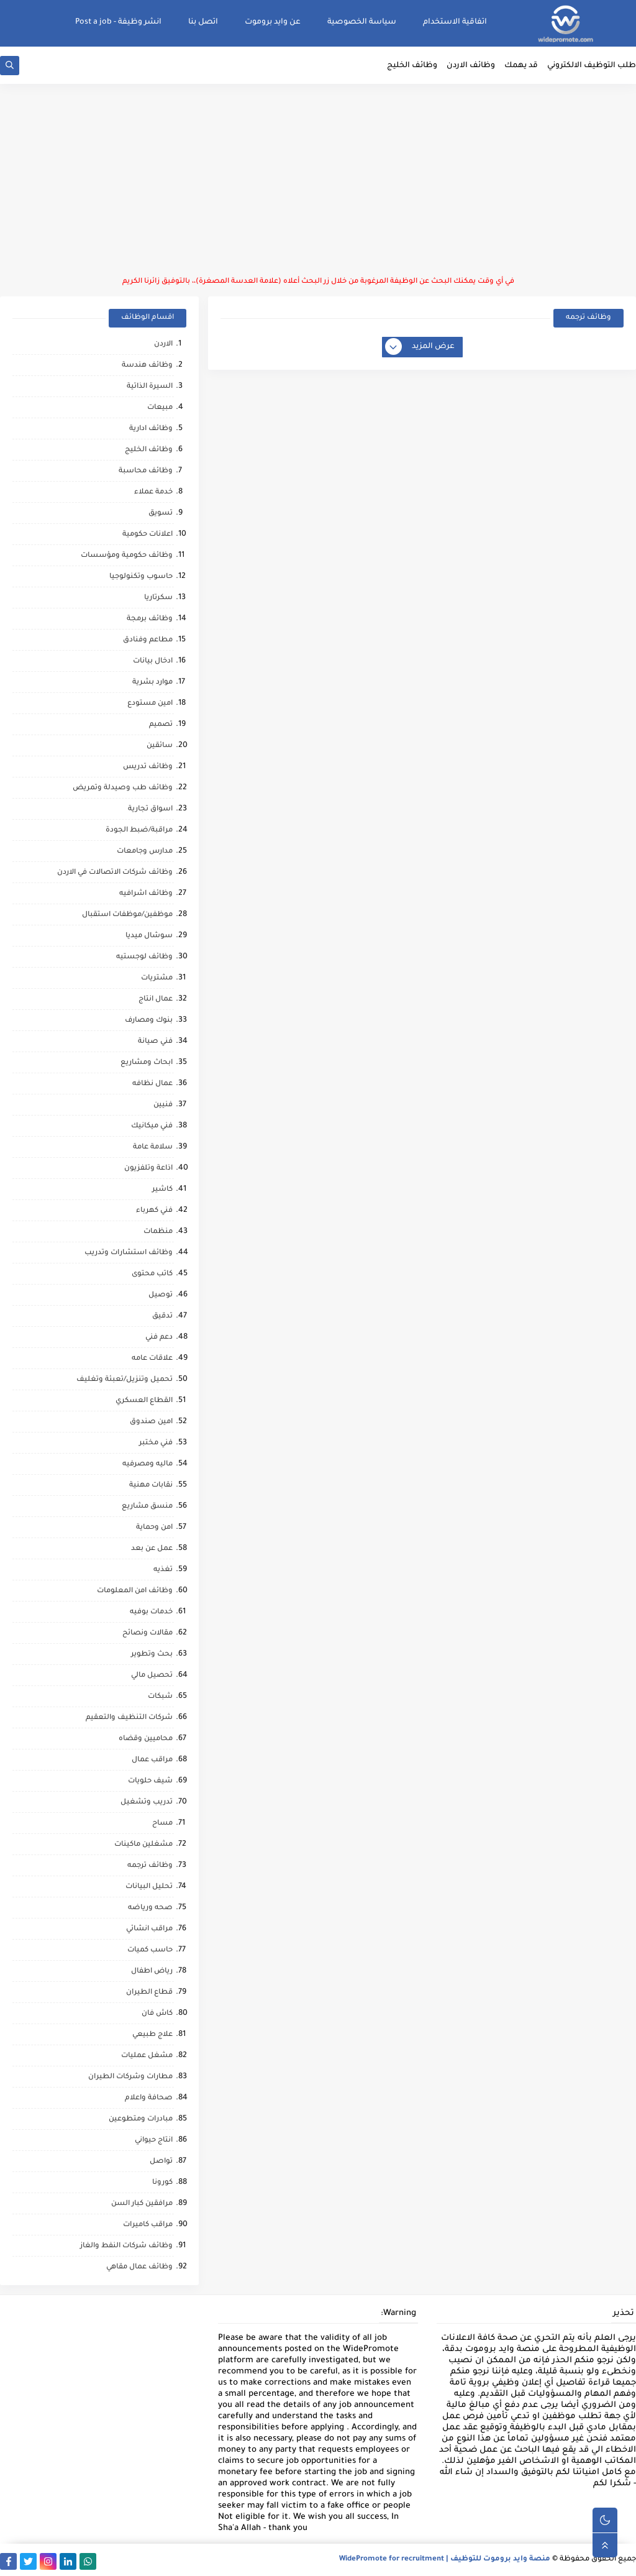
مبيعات (160, 408)
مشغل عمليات (147, 2056)
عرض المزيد (420, 347)
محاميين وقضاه (146, 1739)
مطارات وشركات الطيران (130, 2077)
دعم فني (159, 1338)
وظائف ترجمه (150, 1866)
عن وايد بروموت (273, 22)
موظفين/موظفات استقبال (127, 915)
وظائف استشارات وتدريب (128, 1253)
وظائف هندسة (147, 366)
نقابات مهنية (151, 1486)
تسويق (160, 514)
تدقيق (162, 1317)
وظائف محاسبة (146, 471)
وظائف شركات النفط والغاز (126, 2246)
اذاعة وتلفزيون (148, 1169)
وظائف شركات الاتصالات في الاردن (115, 873)
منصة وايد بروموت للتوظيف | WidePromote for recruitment (444, 2559)
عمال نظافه (152, 1084)
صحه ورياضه (150, 1908)
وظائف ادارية (151, 429)
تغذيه (163, 1570)
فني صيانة (155, 1042)
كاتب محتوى (152, 1274)
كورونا (162, 2183)
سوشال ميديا (149, 936)
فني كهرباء (154, 1211)
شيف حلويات (150, 1781)
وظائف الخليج (412, 66)
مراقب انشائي (149, 1929)
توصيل (160, 1295)
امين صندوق (151, 1422)
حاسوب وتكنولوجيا (141, 577)
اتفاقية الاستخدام (455, 22)
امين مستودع (150, 704)
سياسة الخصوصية (361, 22)
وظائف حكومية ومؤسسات (127, 556)
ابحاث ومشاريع (146, 1063)
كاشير (162, 1190)
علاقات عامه (152, 1359)
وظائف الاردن (471, 66)
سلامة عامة (153, 1148)
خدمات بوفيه (151, 1612)
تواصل (161, 2162)
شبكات (160, 1697)
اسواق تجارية (150, 809)
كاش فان (157, 2014)
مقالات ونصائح (147, 1633)
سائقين (160, 746)
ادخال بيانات (153, 662)
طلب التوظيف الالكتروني (591, 66)
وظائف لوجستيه (144, 957)
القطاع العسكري (144, 1401)
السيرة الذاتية (150, 387)
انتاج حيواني (154, 2141)
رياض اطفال (152, 1972)
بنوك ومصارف (149, 1021)
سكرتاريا (158, 598)
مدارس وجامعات (145, 852)
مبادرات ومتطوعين (141, 2119)
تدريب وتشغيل (146, 1803)
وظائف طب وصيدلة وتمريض (123, 788)
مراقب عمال (152, 1760)
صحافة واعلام (149, 2098)
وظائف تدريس (148, 767)
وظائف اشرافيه (146, 894)
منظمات (158, 1232)
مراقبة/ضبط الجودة (139, 831)
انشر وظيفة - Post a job (118, 22)
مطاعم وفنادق (148, 640)
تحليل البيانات (149, 1887)
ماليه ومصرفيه (147, 1464)
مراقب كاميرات (148, 2225)
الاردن (163, 345)
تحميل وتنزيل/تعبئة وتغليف (124, 1380)
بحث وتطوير (152, 1655)
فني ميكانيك (152, 1126)
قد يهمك (521, 66)
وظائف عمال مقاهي (139, 2267)
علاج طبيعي (152, 2035)
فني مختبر (156, 1443)
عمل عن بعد (152, 1549)
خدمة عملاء (153, 492)
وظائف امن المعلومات (135, 1591)
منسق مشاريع (147, 1507)
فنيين (163, 1105)
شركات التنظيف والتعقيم (129, 1718)
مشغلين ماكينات (143, 1845)
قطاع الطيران (149, 1993)
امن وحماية (154, 1528)
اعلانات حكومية (147, 535)
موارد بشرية (152, 683)
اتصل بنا (203, 22)
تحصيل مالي (152, 1676)
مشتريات (157, 978)
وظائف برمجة (150, 619)
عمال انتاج (156, 1000)
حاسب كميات (150, 1950)
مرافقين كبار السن (142, 2204)
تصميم (161, 725)
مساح (162, 1824)
